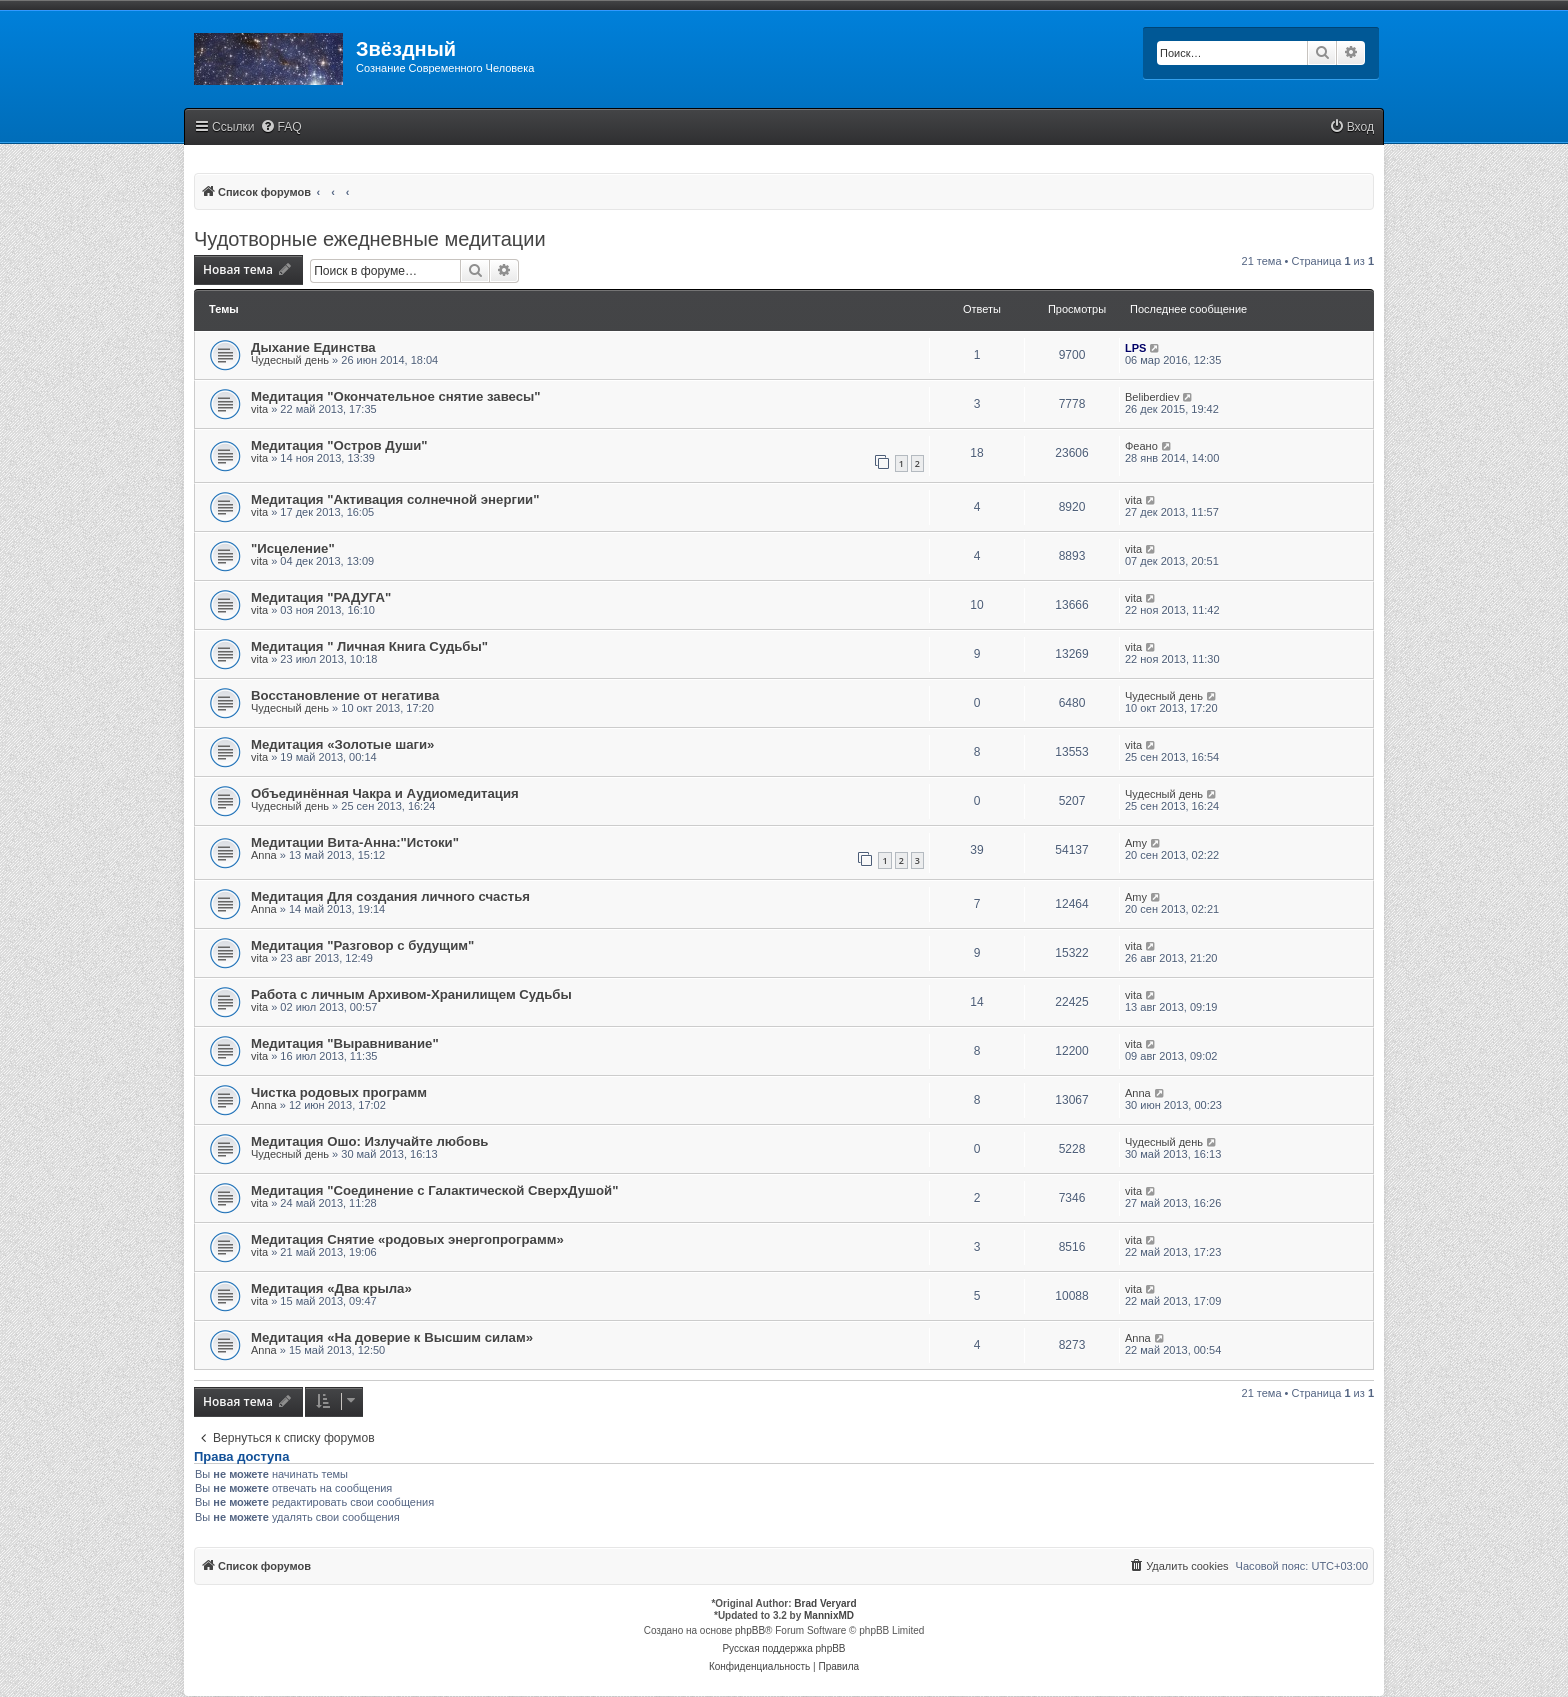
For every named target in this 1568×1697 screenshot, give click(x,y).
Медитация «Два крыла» (331, 1288)
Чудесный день (290, 360)
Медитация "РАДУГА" (321, 597)
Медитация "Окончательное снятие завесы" (396, 396)
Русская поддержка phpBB (783, 1648)
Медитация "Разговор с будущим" (362, 945)
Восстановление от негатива (345, 695)
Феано (1141, 446)
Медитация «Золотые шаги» (342, 744)
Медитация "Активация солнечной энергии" (395, 499)
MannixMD (829, 1615)
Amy (1136, 843)
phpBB (750, 1630)
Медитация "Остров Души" (339, 445)
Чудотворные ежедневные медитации (370, 239)
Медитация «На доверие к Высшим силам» (392, 1337)
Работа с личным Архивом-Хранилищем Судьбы (411, 994)
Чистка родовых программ (339, 1092)
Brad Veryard (825, 1603)
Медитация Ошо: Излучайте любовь (369, 1141)
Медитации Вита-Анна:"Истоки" (355, 842)
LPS (1135, 348)
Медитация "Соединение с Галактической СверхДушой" (434, 1190)
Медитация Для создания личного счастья (390, 896)
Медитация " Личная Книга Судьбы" (369, 646)
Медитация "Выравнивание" (345, 1043)
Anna (264, 855)
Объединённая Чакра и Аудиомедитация (385, 793)
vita (259, 409)
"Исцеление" (293, 548)
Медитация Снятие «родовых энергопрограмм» (407, 1239)
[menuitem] (281, 127)
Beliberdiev (1152, 397)
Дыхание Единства (313, 347)
